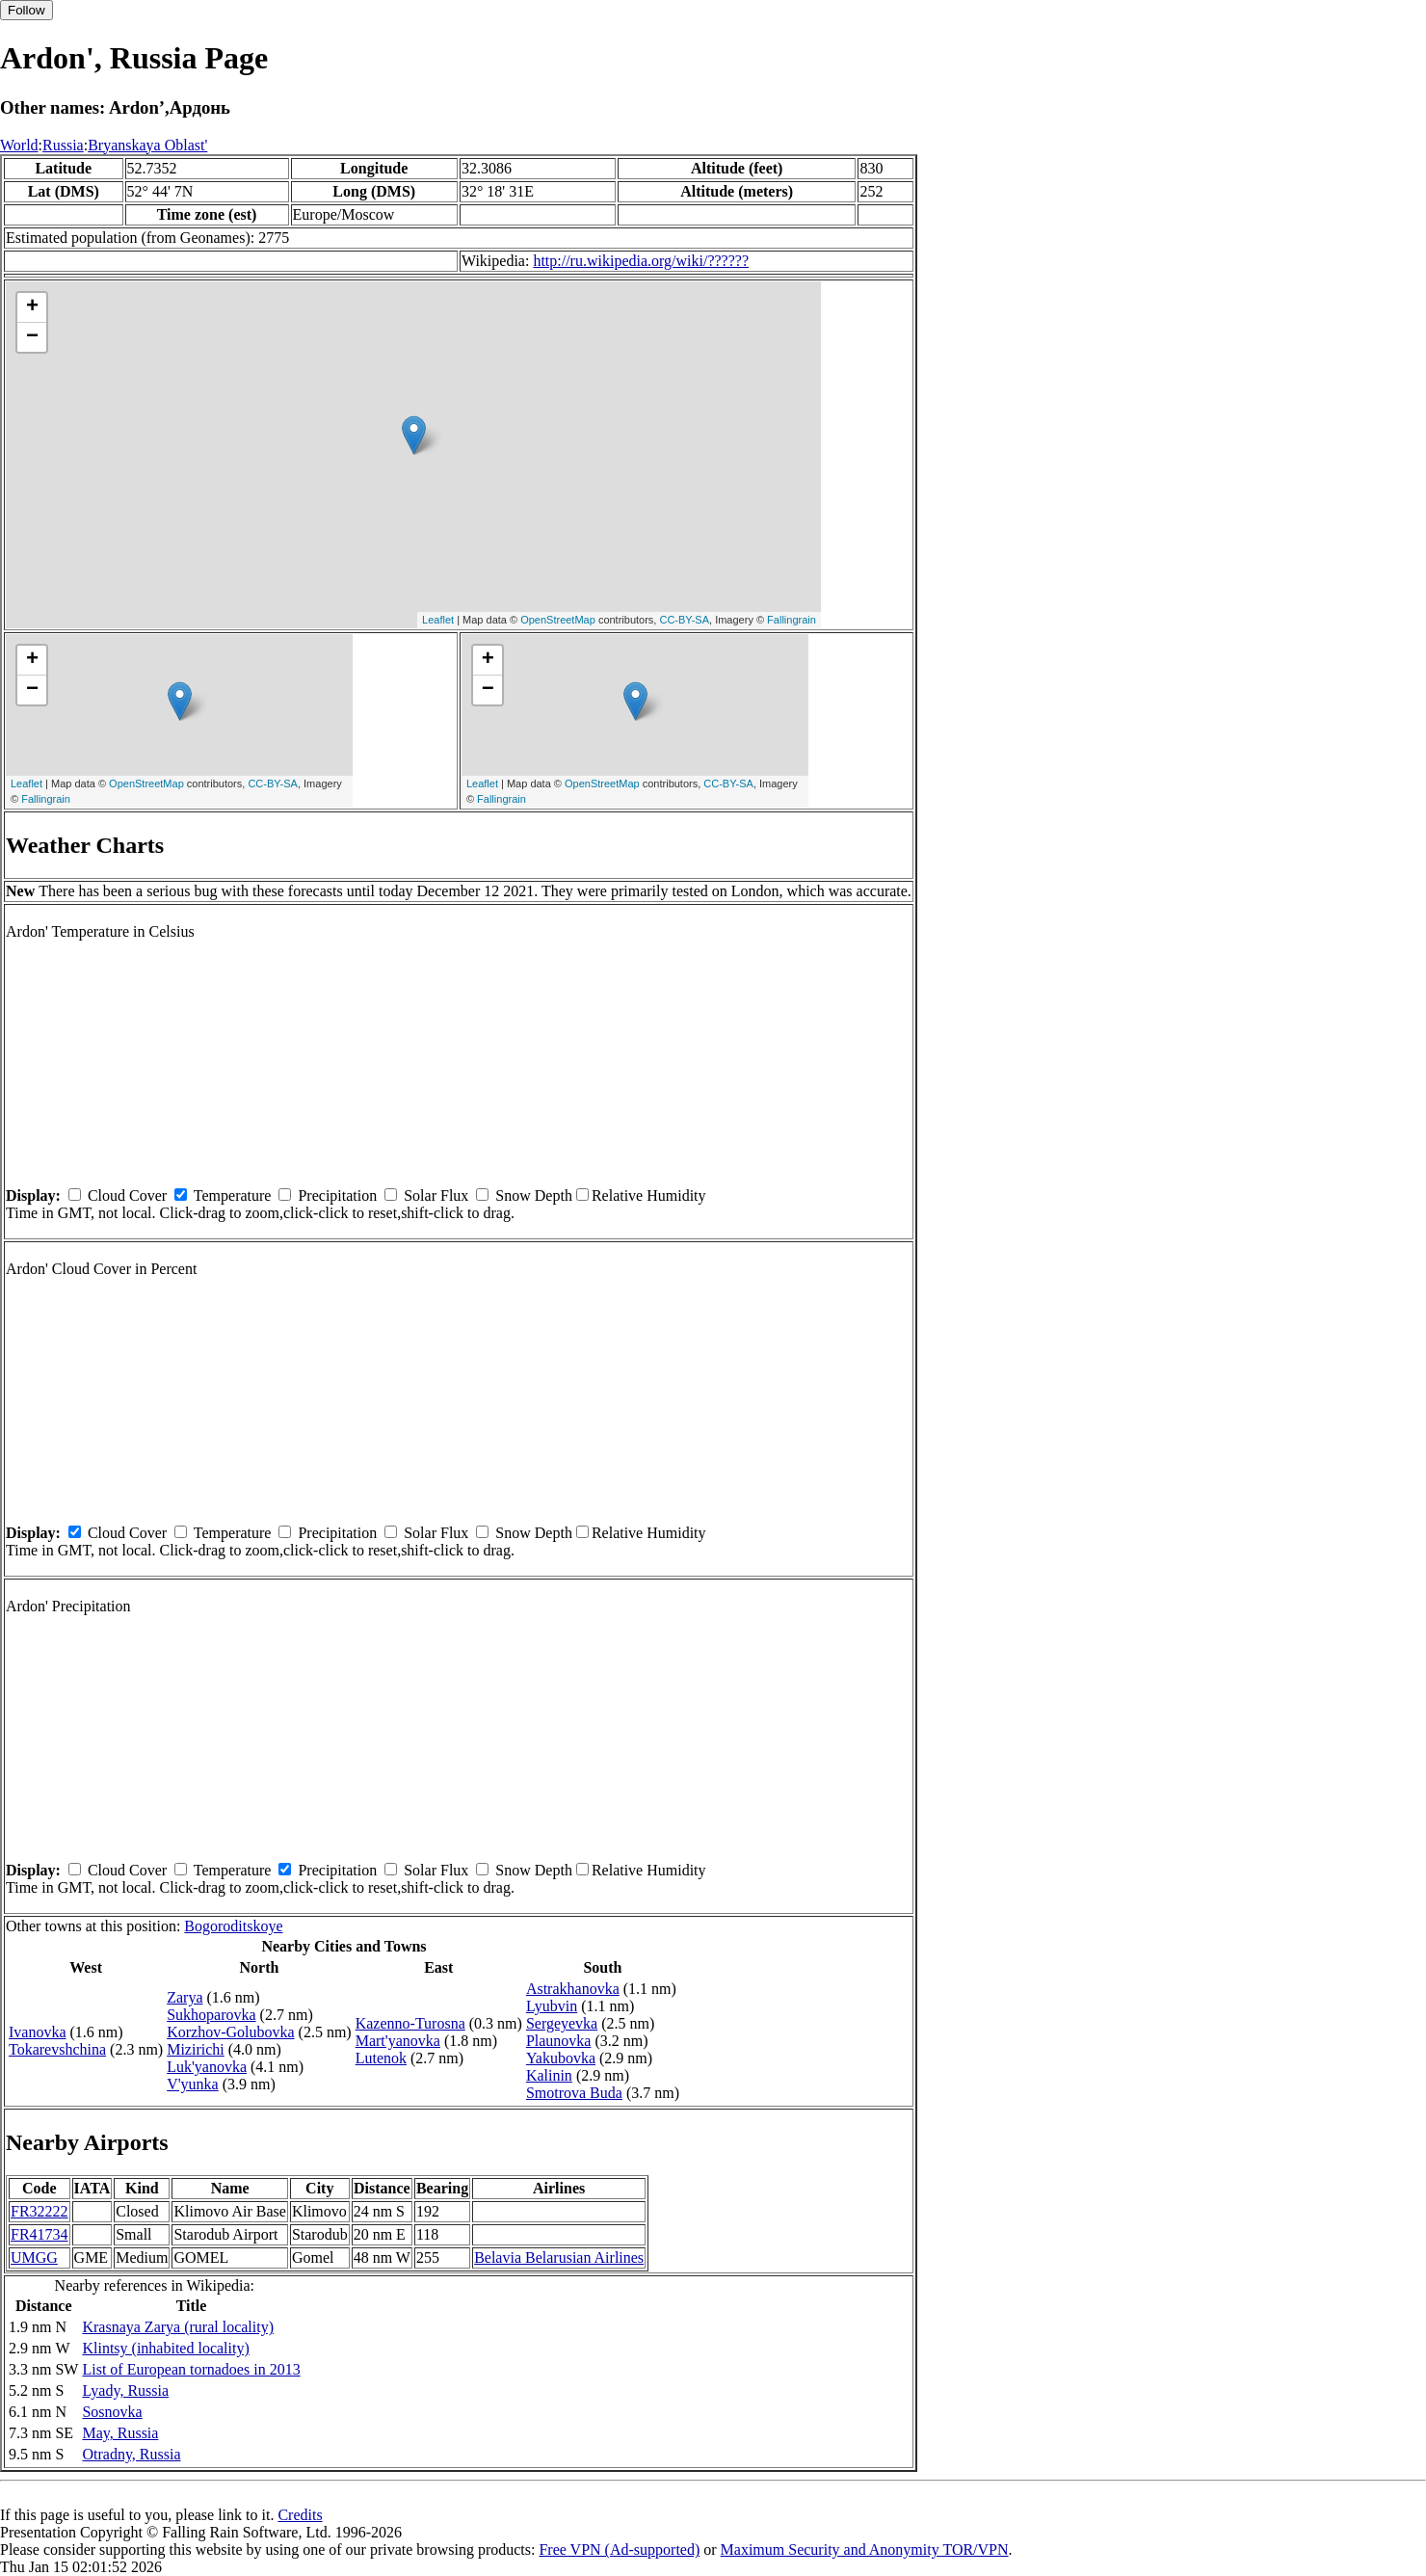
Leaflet (438, 619)
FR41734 (39, 2234)
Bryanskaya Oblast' (147, 145)
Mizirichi (195, 2049)
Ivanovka (37, 2032)
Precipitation (337, 1195)
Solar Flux (436, 1195)
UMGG (34, 2257)
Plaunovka (559, 2040)
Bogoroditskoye (233, 1926)
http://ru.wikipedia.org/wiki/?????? (641, 260)
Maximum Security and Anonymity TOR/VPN (865, 2549)
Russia (63, 145)
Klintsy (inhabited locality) (165, 2348)
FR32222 (39, 2211)
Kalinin (549, 2075)
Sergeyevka (561, 2023)
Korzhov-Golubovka (230, 2032)
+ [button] (32, 307)
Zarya (184, 1997)
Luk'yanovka (207, 2066)
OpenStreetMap (557, 619)
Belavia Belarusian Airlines (559, 2257)
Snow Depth (533, 1195)
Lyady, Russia (125, 2390)
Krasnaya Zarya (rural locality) (178, 2327)
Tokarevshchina (57, 2049)
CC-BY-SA (684, 619)
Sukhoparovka (211, 2014)
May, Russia (120, 2433)
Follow (26, 10)
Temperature (233, 1195)
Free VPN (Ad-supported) (619, 2549)
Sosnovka (112, 2411)
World (19, 145)
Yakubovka (560, 2058)
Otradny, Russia (131, 2454)
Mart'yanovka (398, 2040)
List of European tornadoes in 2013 (191, 2369)
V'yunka (193, 2084)
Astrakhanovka (573, 1988)
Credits (299, 2515)
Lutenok (381, 2058)
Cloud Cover (127, 1195)
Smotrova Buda (574, 2093)
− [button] (32, 337)
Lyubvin (551, 2006)
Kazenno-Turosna (410, 2023)
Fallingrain (791, 619)
